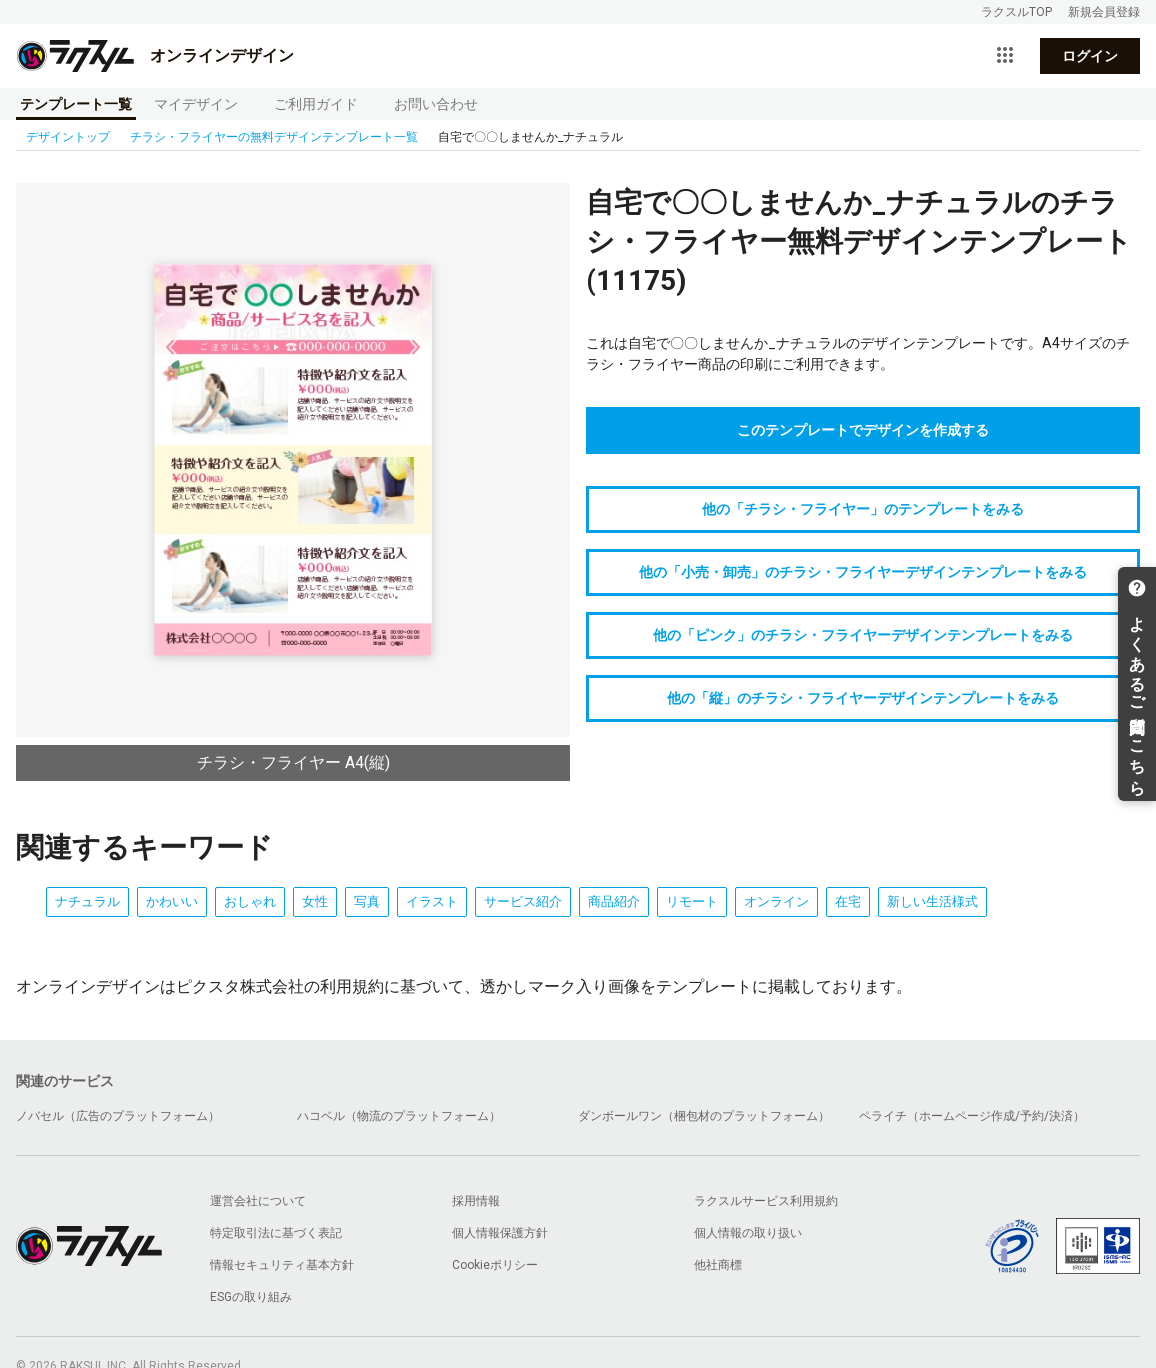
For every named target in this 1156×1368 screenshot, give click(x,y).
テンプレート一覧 (76, 104)
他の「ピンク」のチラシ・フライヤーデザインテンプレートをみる (863, 635)
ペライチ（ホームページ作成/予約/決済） (972, 1116)
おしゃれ (250, 901)
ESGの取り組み (251, 1297)
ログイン (1090, 56)
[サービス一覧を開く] (1005, 56)
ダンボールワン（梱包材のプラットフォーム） (704, 1116)
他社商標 (718, 1265)
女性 (315, 901)
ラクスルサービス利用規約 (766, 1201)
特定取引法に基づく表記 (276, 1233)
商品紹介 (614, 901)
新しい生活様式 (932, 901)
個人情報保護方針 (500, 1233)
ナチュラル (87, 901)
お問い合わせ (436, 104)
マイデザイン (196, 104)
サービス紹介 (523, 901)
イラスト (432, 901)
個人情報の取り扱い (748, 1233)
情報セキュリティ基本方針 (282, 1265)
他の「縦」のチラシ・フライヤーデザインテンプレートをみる (863, 698)
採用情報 (476, 1201)
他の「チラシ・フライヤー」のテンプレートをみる (863, 509)
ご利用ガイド (316, 104)
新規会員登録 (1104, 12)
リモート (692, 901)
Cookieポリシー (495, 1265)
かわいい (172, 901)
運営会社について (258, 1201)
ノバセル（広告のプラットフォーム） (118, 1116)
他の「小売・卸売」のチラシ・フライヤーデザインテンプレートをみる (863, 572)
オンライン (776, 901)
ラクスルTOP (1016, 12)
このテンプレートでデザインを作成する (863, 430)
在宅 (848, 901)
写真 (367, 901)
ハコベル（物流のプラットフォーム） (399, 1116)
